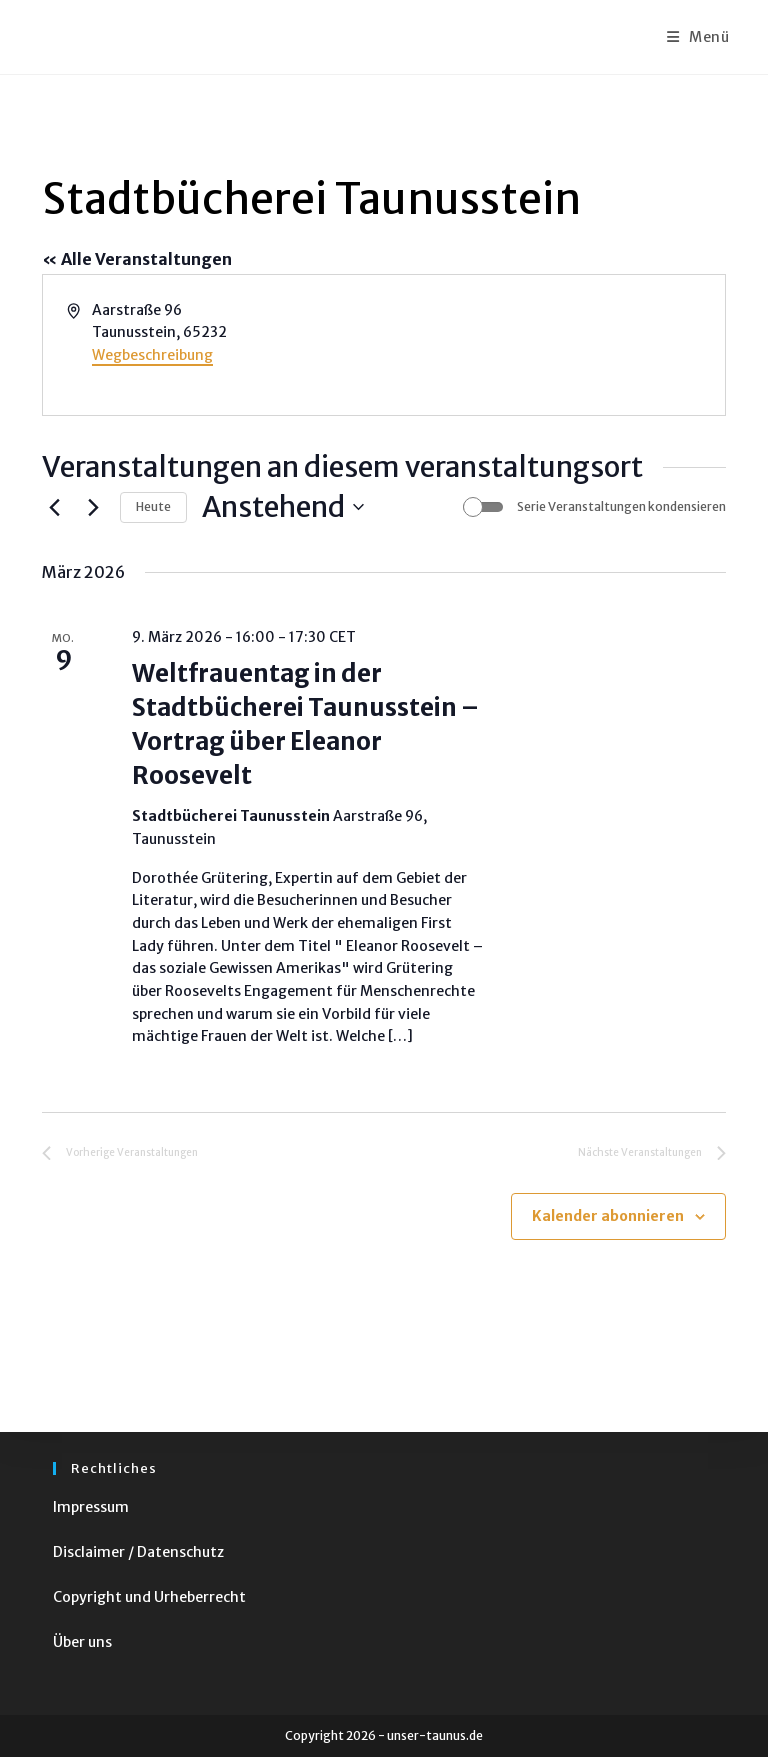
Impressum (91, 1507)
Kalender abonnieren (608, 1216)
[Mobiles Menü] (698, 37)
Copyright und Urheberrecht (149, 1597)
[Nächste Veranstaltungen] (93, 507)
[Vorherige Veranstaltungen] (54, 507)
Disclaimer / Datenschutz (138, 1552)
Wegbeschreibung (152, 355)
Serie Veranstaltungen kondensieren (621, 506)
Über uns (82, 1642)
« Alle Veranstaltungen (137, 259)
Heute (153, 506)
